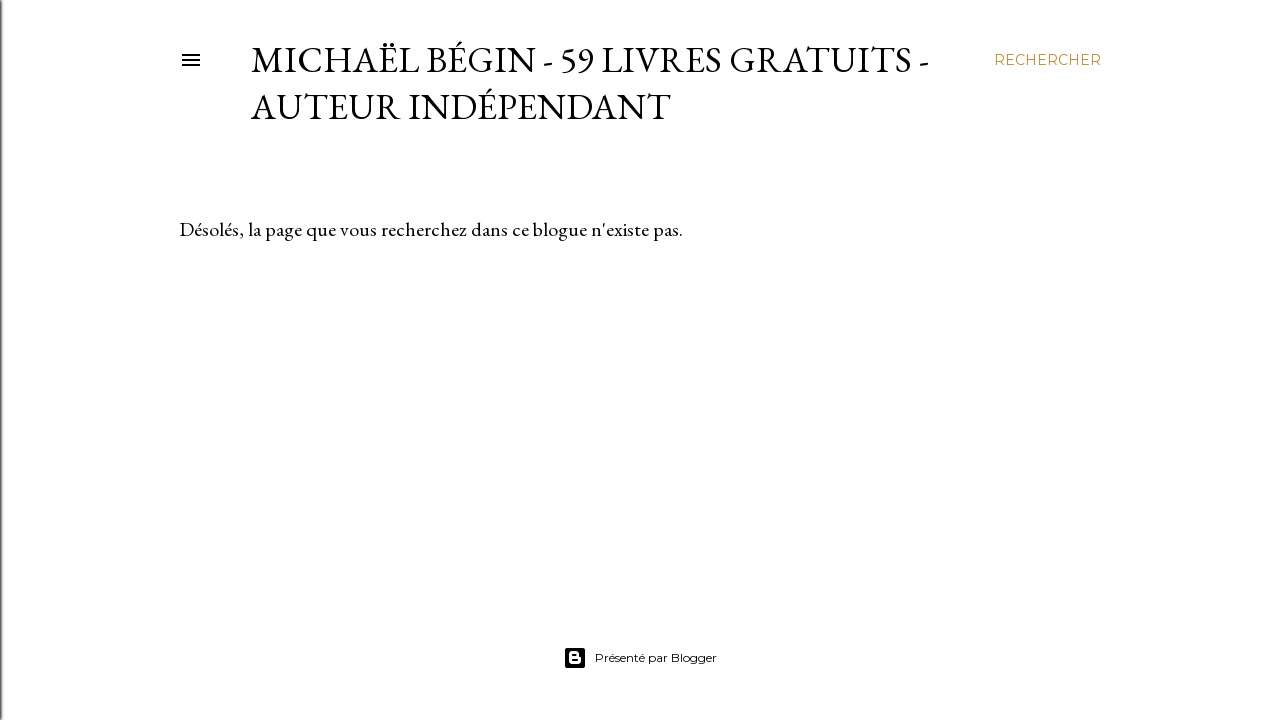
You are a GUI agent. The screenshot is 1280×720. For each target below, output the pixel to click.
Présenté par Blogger (640, 658)
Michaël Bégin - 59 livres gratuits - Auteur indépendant (590, 83)
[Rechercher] (1047, 60)
